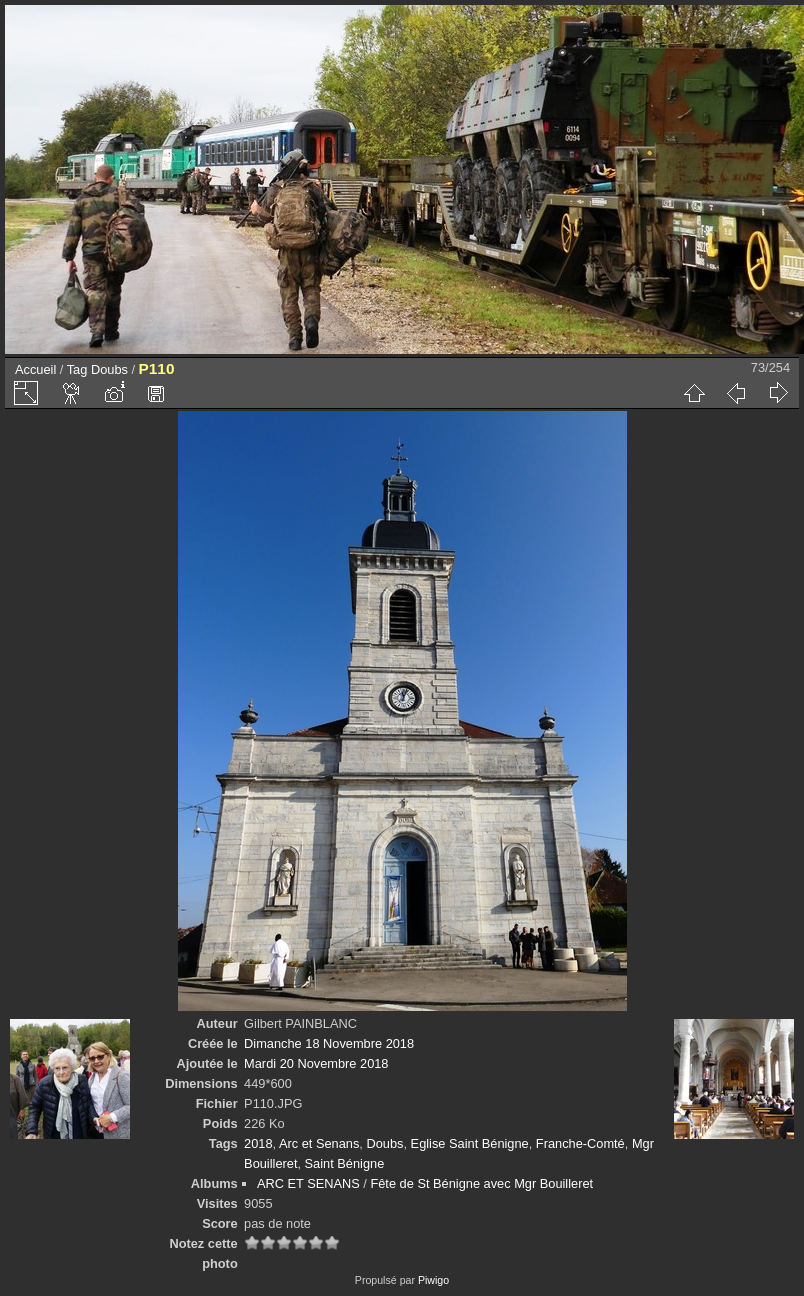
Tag (77, 369)
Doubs (109, 369)
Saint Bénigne (345, 1163)
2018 (258, 1143)
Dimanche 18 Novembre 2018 (329, 1043)
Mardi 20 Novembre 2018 (316, 1063)
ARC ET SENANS (308, 1183)
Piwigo (433, 1280)
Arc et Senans (319, 1143)
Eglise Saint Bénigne (470, 1143)
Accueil (35, 369)
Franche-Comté (580, 1143)
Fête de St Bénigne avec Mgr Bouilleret (481, 1183)
